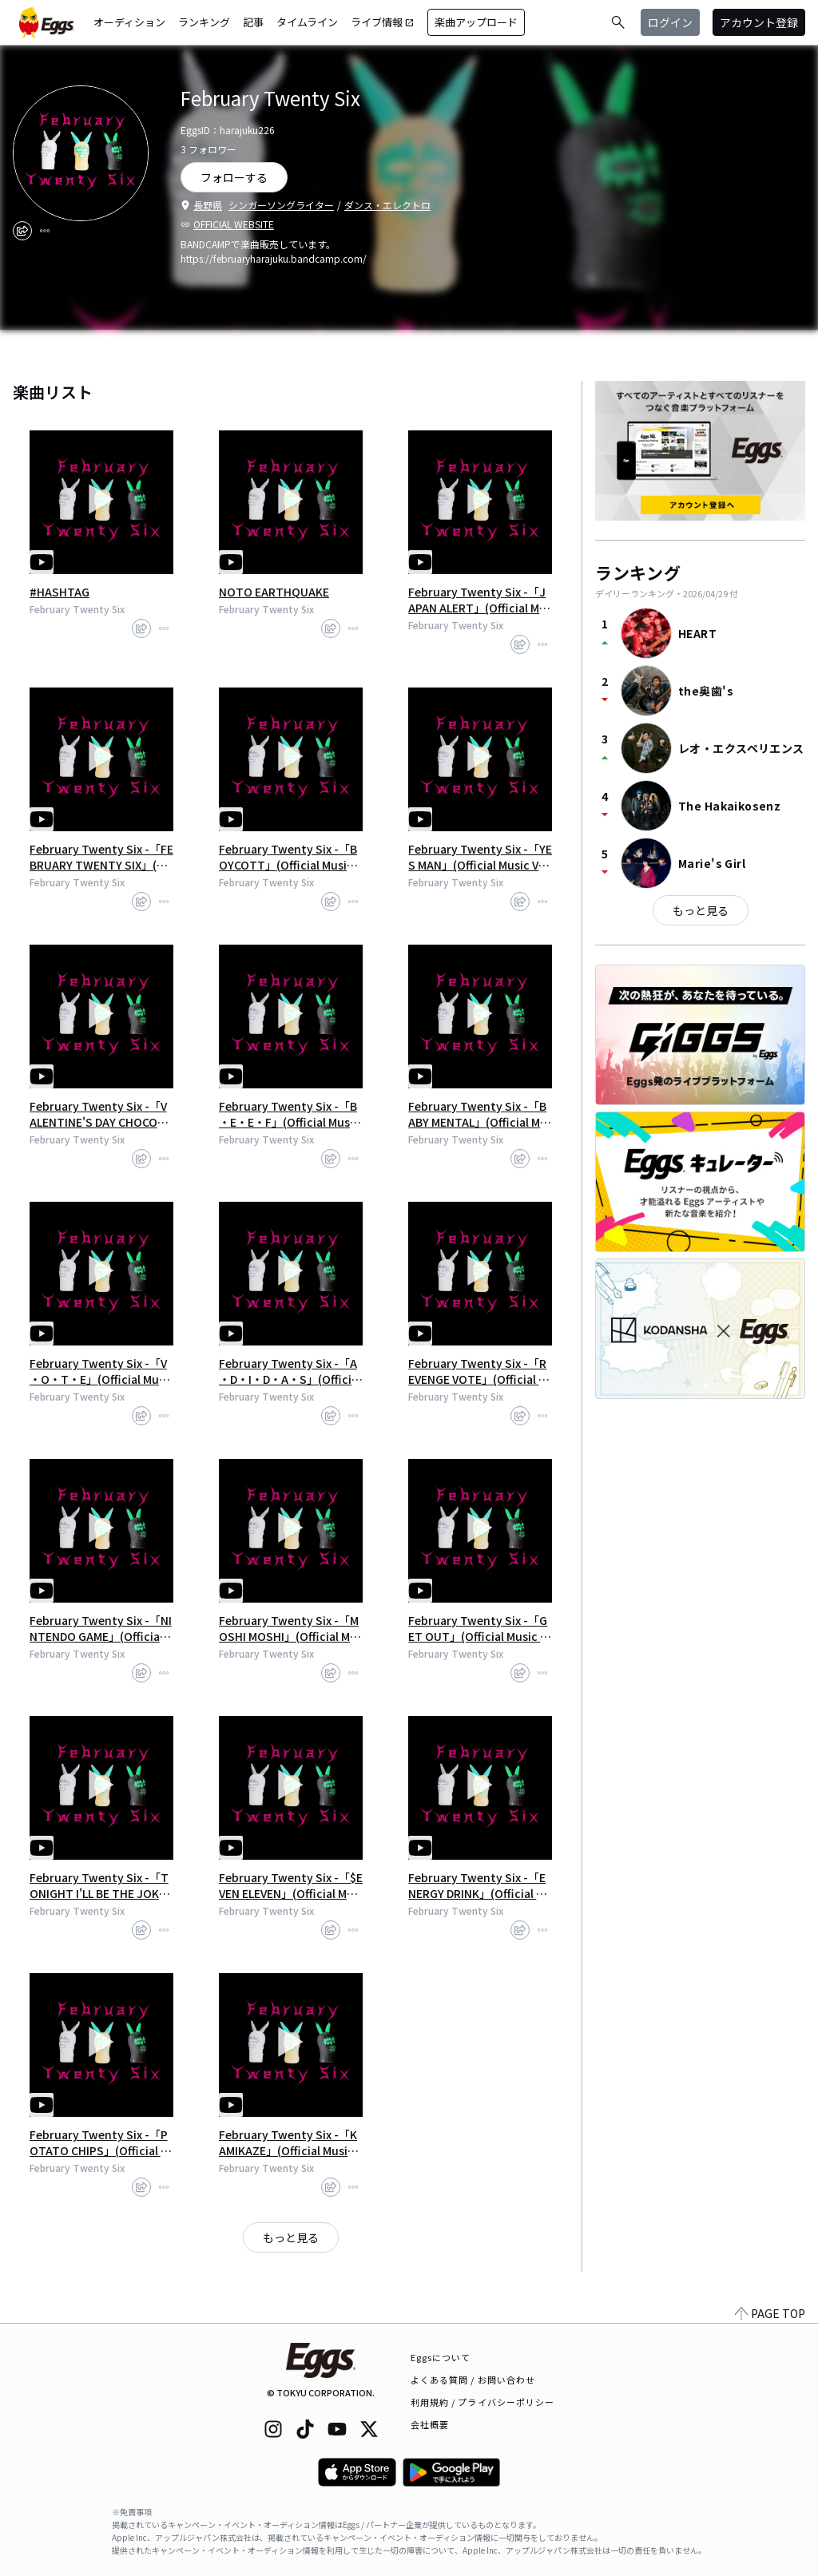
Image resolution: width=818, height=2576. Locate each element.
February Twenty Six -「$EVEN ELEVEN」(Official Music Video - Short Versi (291, 1885)
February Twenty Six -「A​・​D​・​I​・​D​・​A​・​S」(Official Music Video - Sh (290, 1371)
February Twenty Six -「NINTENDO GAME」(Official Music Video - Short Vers (101, 1628)
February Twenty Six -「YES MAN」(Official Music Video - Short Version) (480, 857)
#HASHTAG (59, 592)
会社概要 (430, 2424)
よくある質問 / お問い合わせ (473, 2379)
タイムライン (307, 22)
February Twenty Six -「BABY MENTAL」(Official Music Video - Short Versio (477, 1114)
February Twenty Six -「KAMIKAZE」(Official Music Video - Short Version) (291, 2142)
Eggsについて (441, 2357)
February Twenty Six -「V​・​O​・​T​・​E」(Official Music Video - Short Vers (99, 1371)
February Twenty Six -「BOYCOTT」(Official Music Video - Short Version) (290, 857)
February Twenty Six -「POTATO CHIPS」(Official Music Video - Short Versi (99, 2142)
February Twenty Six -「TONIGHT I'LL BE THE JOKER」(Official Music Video (99, 1885)
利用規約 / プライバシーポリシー (483, 2402)
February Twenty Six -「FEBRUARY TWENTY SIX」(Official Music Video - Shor (101, 857)
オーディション (129, 22)
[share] (22, 230)
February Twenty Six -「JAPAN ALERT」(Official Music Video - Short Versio (480, 600)
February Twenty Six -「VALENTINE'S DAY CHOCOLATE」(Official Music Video (100, 1114)
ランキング (204, 22)
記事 (253, 22)
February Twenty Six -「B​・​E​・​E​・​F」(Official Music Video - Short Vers (289, 1114)
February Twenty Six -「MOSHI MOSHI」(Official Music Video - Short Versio (291, 1628)
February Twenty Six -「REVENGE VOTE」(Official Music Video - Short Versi (477, 1371)
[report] (44, 230)
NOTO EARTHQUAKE (274, 592)
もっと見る (291, 2237)
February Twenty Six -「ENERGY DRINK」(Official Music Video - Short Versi (480, 1885)
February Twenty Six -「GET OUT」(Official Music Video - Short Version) (479, 1628)
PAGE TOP (770, 2313)
